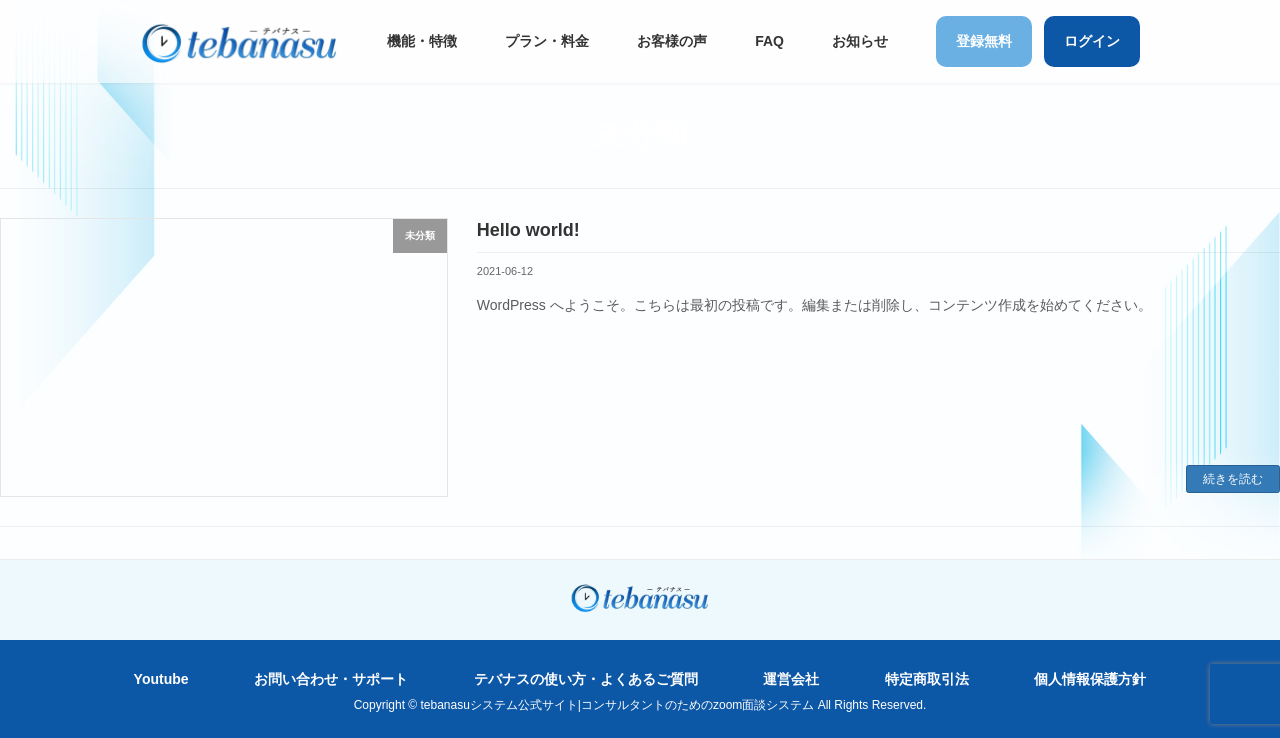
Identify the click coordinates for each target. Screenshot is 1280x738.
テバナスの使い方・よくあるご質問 (586, 679)
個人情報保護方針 (1090, 679)
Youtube (161, 679)
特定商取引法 (927, 679)
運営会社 (791, 679)
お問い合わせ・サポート (331, 679)
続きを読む (1233, 479)
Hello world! (528, 230)
